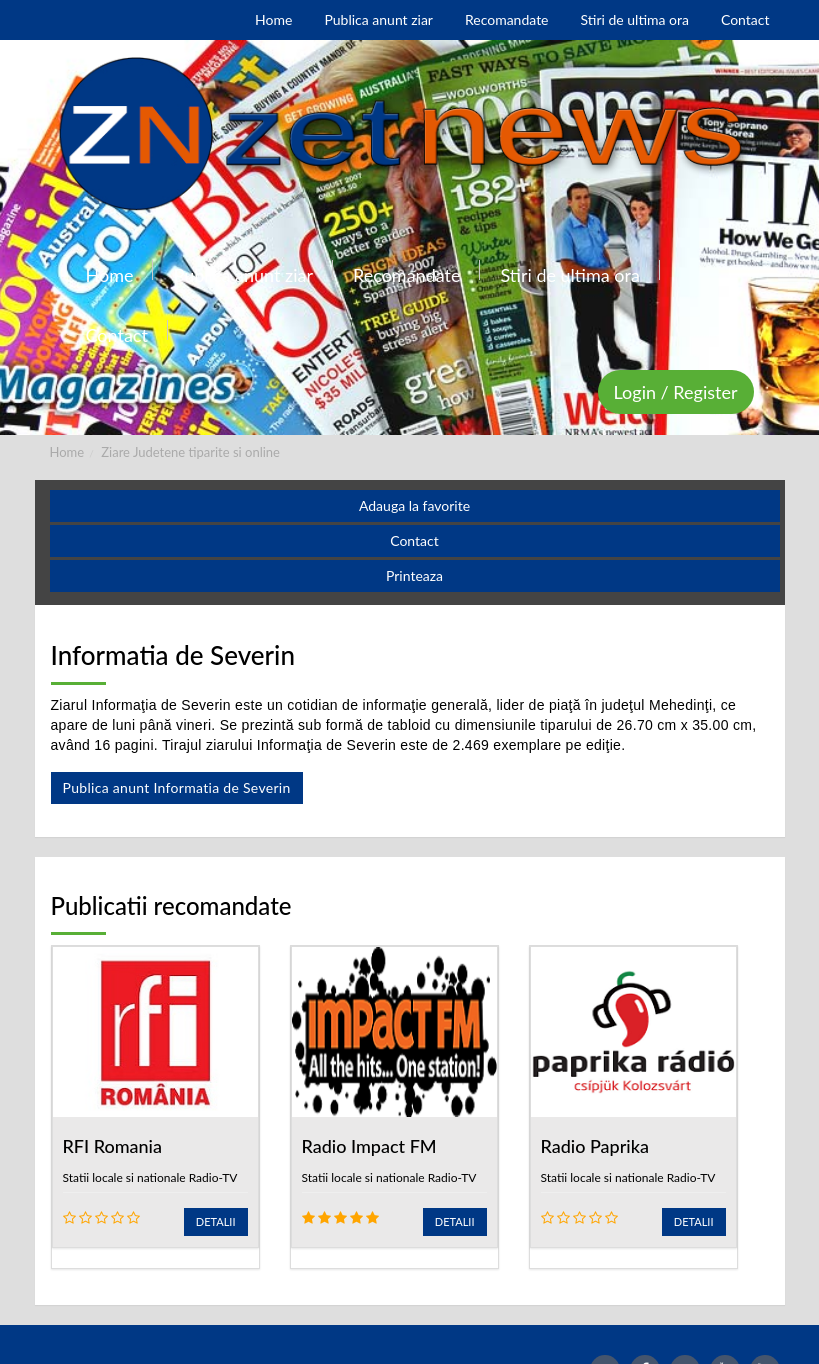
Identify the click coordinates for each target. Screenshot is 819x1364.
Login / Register (676, 392)
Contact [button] (414, 540)
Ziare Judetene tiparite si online (190, 452)
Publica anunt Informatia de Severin (177, 787)
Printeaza (414, 575)
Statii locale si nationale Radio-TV (150, 1177)
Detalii (216, 1221)
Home (67, 452)
